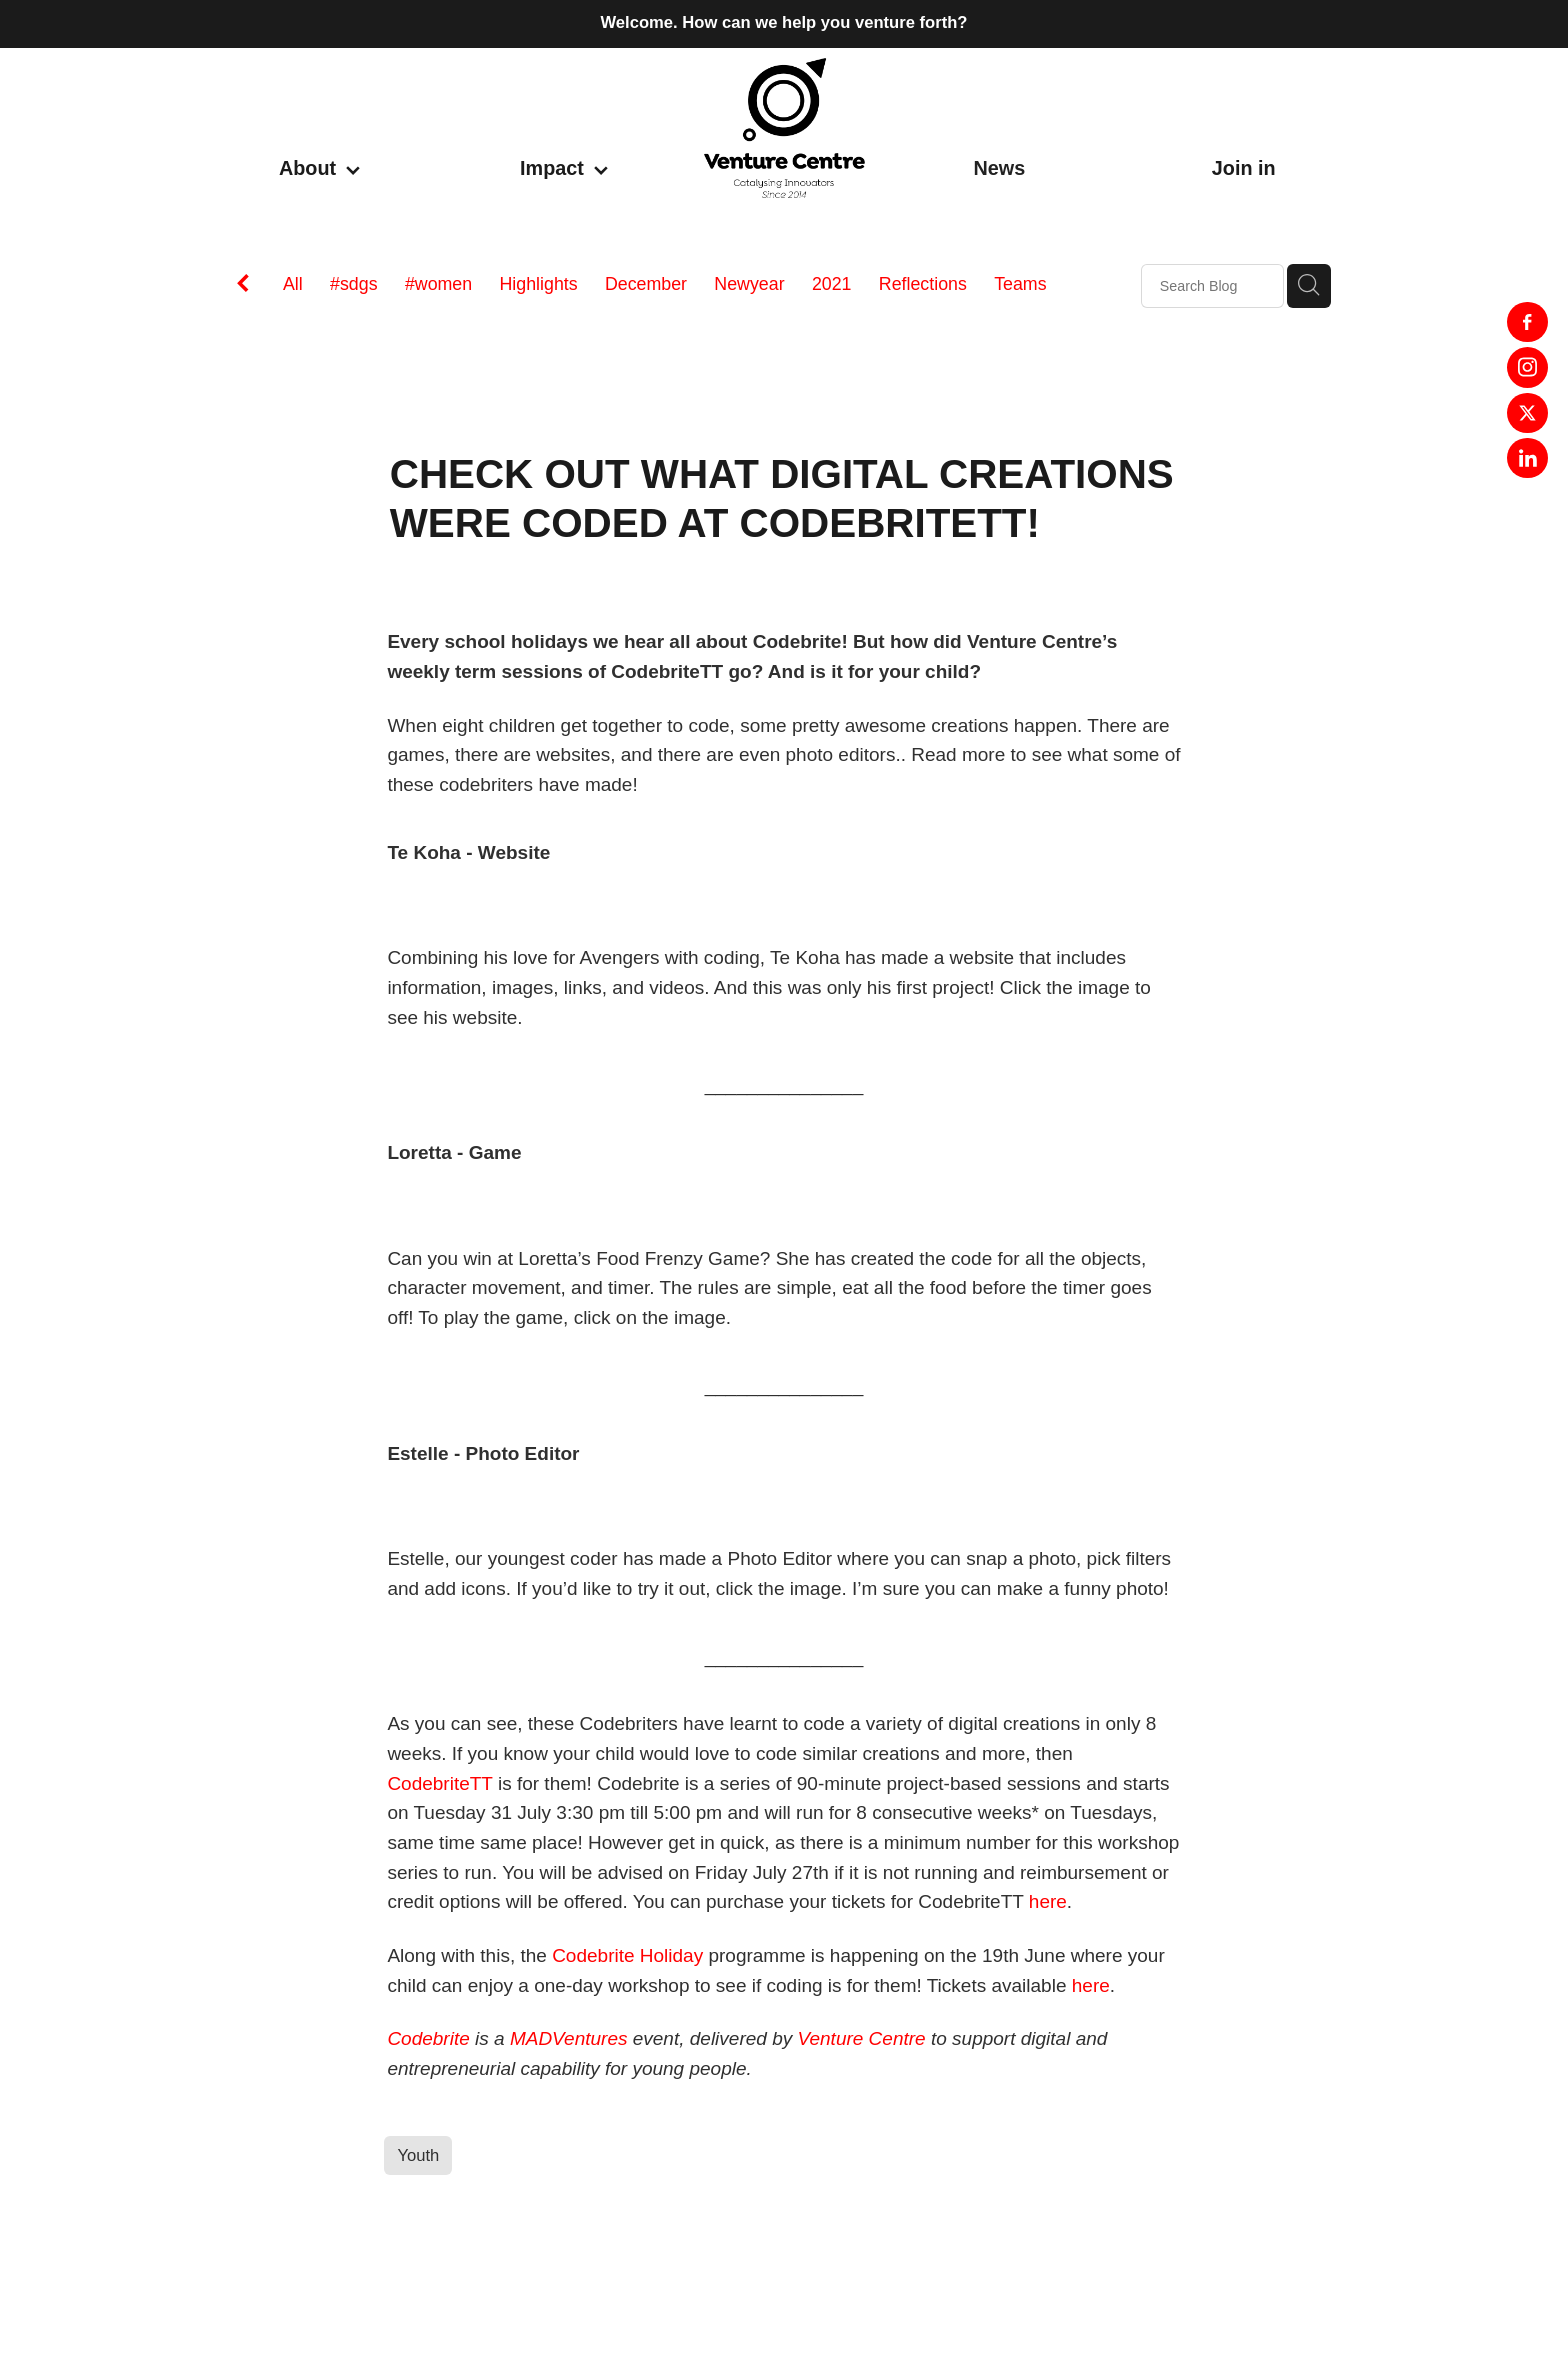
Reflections (923, 284)
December (646, 284)
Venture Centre (862, 2038)
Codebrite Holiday (627, 1955)
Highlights (538, 284)
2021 (832, 284)
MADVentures (569, 2038)
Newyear (749, 284)
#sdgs (354, 284)
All (293, 284)
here (1048, 1901)
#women (438, 284)
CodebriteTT (439, 1783)
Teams (1020, 284)
